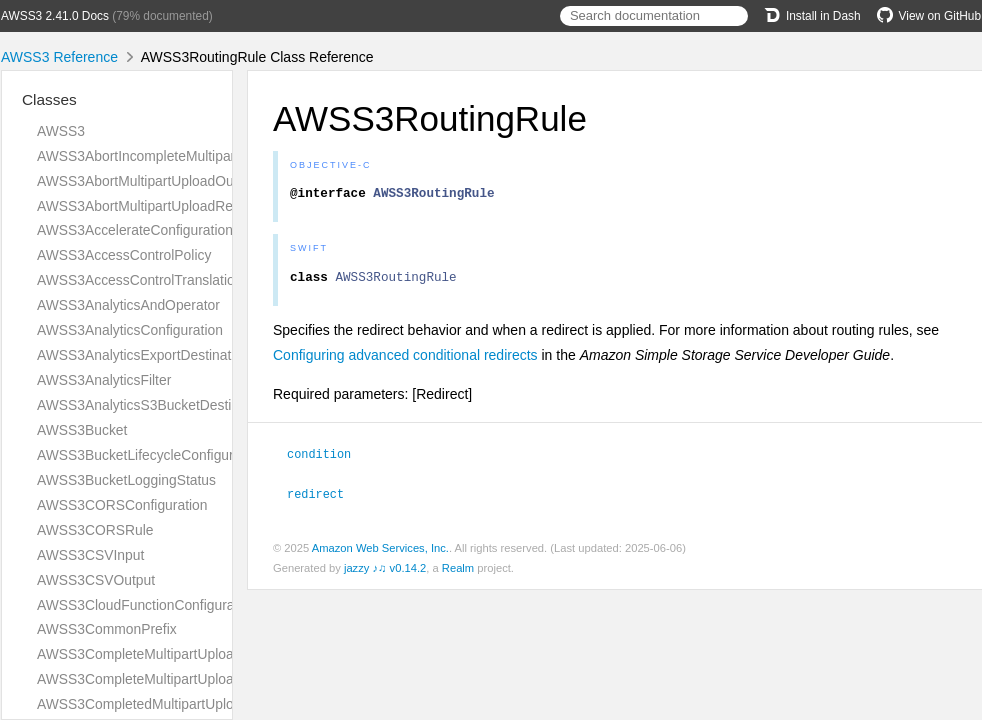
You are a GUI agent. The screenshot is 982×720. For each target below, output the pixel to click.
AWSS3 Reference (59, 57)
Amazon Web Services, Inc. (380, 552)
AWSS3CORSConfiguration (122, 505)
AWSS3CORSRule (95, 530)
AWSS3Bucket (82, 430)
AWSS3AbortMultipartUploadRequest (152, 206)
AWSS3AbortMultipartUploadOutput (147, 181)
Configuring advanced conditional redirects (405, 361)
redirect (324, 498)
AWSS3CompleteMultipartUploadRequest (165, 679)
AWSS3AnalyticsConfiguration (130, 330)
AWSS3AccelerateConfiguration (135, 230)
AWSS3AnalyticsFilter (104, 380)
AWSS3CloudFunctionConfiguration (147, 605)
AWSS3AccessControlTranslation (139, 280)
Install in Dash (812, 16)
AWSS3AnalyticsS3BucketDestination (153, 405)
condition (327, 459)
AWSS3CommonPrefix (107, 629)
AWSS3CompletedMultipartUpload (143, 704)
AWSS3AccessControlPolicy (124, 255)
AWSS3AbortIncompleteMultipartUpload (160, 156)
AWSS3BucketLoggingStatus (126, 480)
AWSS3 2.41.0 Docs (55, 16)
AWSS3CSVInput (90, 555)
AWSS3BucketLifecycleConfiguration (150, 455)
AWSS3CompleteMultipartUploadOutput (160, 654)
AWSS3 (61, 131)
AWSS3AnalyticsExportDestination (143, 355)
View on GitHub (929, 16)
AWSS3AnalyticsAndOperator (128, 305)
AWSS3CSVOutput (96, 580)
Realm (458, 572)
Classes (49, 99)
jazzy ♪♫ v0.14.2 (385, 572)
